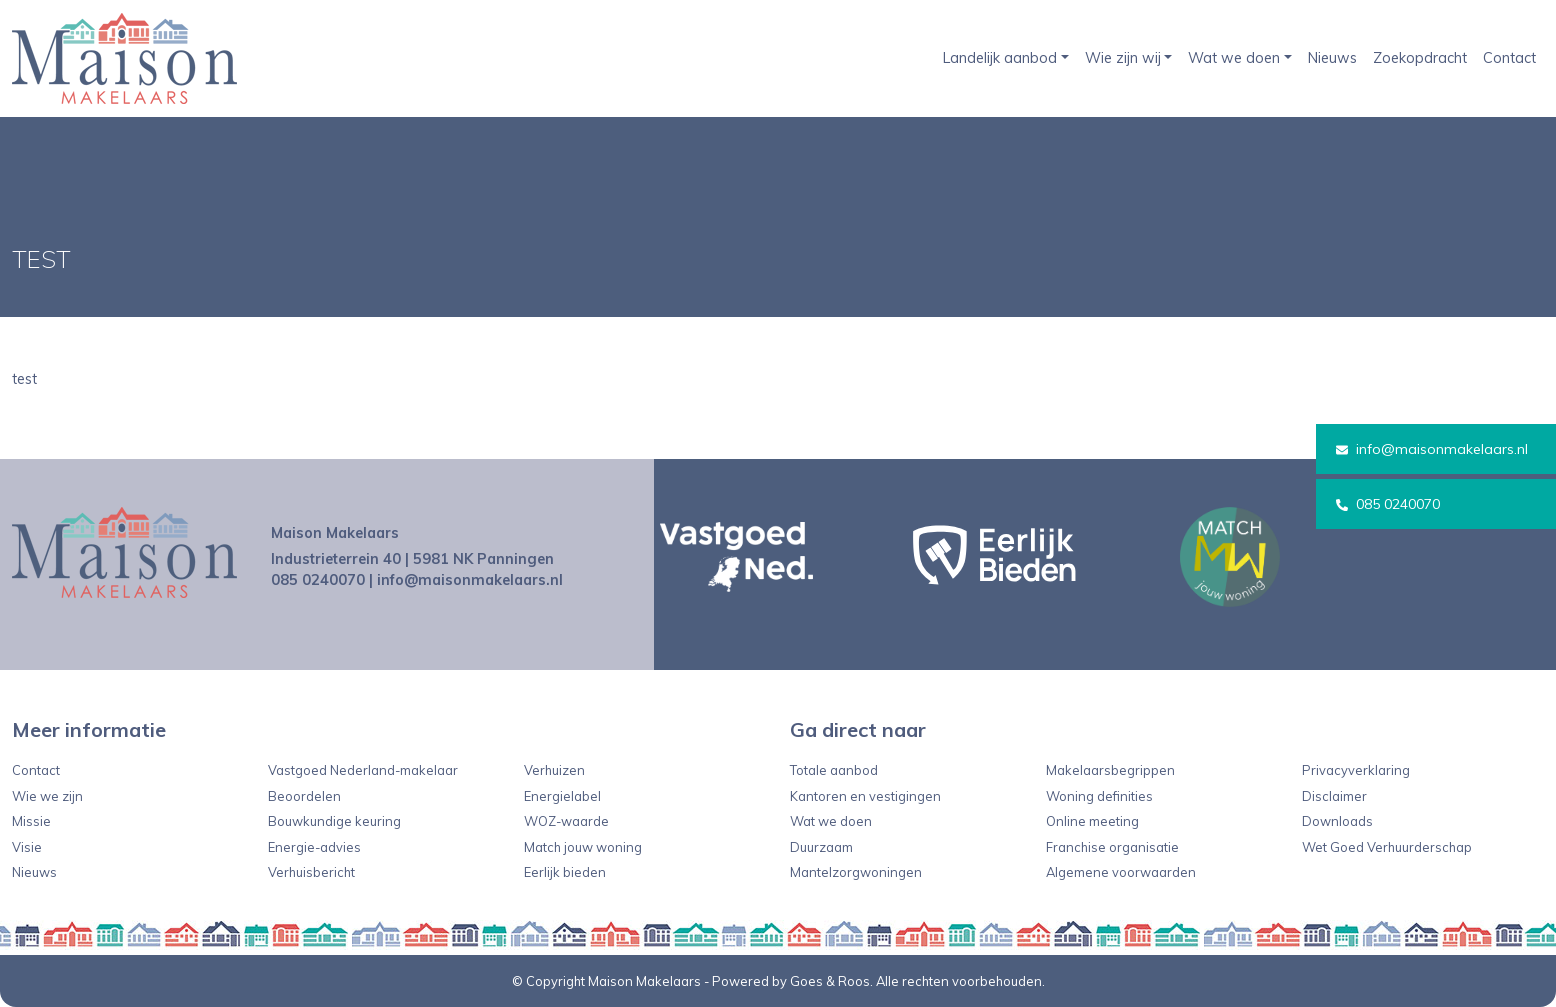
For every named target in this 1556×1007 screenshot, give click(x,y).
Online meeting (1092, 821)
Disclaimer (1334, 796)
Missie (31, 821)
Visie (27, 847)
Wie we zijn (47, 796)
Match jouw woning (583, 847)
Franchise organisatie (1112, 847)
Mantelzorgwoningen (856, 872)
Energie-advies (314, 847)
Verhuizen (554, 770)
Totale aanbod (834, 770)
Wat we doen (1234, 58)
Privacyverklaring (1356, 770)
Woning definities (1099, 796)
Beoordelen (304, 796)
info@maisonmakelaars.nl (1432, 449)
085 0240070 (1388, 504)
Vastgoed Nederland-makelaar (363, 770)
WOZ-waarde (566, 821)
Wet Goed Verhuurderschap (1387, 847)
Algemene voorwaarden (1121, 872)
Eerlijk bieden (565, 872)
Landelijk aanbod (1000, 58)
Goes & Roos (830, 981)
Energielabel (562, 796)
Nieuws (1332, 58)
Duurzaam (821, 847)
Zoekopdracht (1420, 58)
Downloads (1337, 821)
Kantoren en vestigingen (865, 796)
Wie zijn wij (1123, 58)
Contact (1509, 58)
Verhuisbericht (311, 872)
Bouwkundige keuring (334, 821)
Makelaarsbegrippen (1110, 770)
